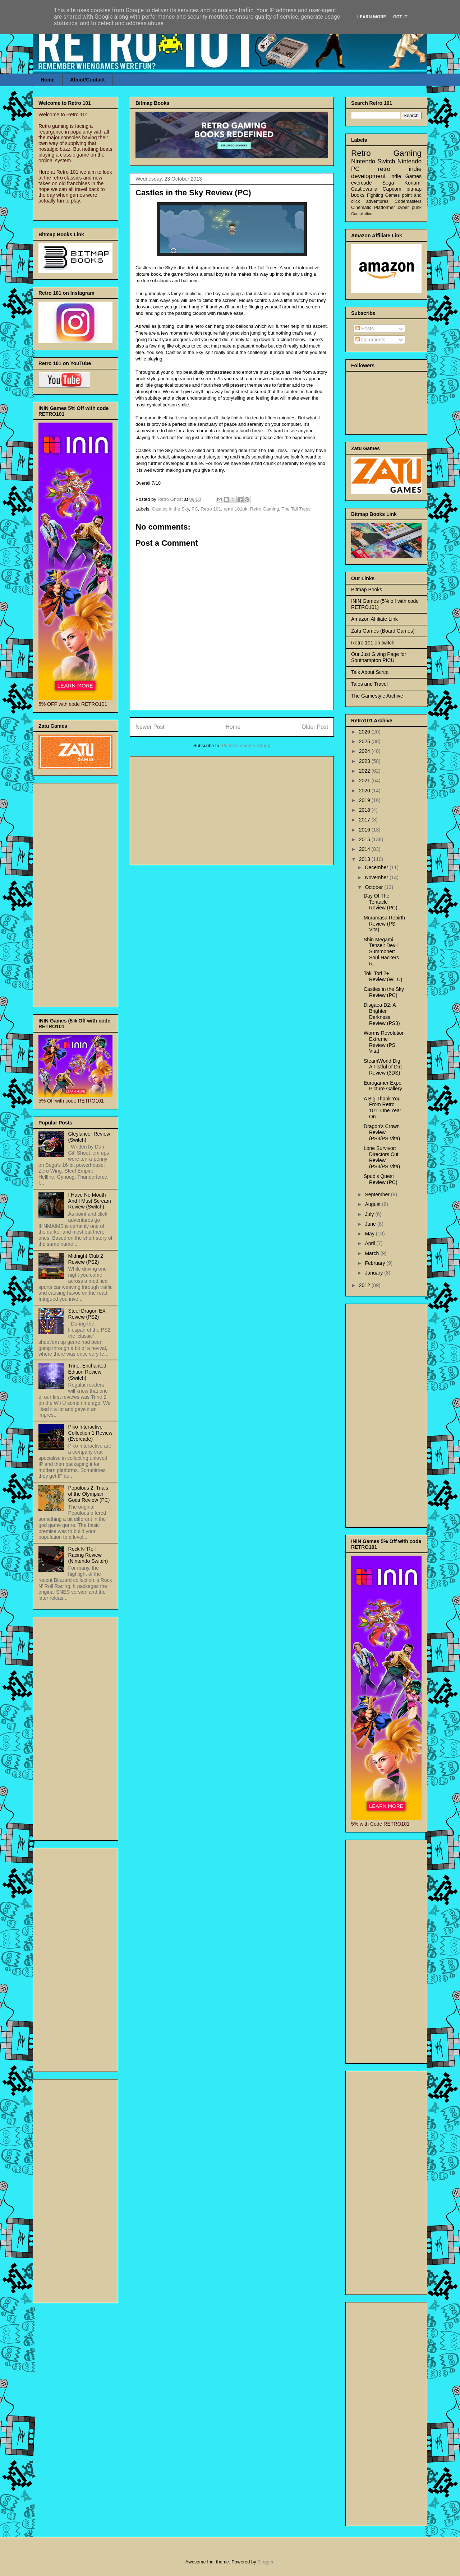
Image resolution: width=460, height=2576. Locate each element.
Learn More (371, 16)
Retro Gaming (264, 509)
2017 (365, 820)
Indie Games (406, 176)
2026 (365, 732)
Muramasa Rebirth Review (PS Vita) (384, 924)
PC (195, 509)
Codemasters (408, 201)
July (370, 1214)
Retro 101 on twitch (373, 643)
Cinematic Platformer (373, 207)
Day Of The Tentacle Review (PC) (380, 902)
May (370, 1233)
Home (48, 80)
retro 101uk (236, 509)
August (373, 1204)
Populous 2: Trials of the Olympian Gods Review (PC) (89, 1494)
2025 (365, 741)
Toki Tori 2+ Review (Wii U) (383, 976)
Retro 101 (211, 509)
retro (384, 169)
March (372, 1253)
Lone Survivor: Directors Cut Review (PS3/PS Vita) (382, 1157)
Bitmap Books (366, 589)
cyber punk (410, 207)
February (375, 1263)
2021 (365, 780)
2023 (365, 761)
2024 (365, 751)
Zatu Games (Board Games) (383, 631)
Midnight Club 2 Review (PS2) (85, 1259)
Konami (413, 183)
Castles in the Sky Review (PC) (384, 992)
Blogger (265, 2562)
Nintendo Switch (373, 161)
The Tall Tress (295, 509)
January (374, 1273)
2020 (365, 790)
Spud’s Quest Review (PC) (380, 1179)
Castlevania (364, 189)
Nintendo (409, 161)
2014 (365, 849)
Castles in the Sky (170, 509)
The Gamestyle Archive (377, 696)
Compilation (361, 213)
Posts (364, 328)
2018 (365, 810)
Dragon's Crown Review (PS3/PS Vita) (382, 1132)
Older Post (315, 727)
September (378, 1194)
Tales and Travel (369, 684)
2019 (365, 800)
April (370, 1243)
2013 (365, 859)
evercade (361, 183)
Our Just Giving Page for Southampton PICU (378, 657)
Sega (388, 183)
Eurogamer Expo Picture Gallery (383, 1086)
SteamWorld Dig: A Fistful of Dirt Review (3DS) (383, 1067)
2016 (365, 830)
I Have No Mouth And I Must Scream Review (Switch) (89, 1201)
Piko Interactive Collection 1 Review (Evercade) (90, 1433)
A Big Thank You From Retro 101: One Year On (382, 1107)
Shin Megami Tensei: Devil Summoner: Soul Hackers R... (381, 951)
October (374, 887)
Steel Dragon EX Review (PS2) (87, 1314)
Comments (370, 340)
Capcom (392, 189)
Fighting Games (383, 195)
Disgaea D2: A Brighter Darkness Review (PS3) (382, 1014)
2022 (365, 771)
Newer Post (150, 727)
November (377, 877)
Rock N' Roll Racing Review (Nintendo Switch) (88, 1555)
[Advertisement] (231, 809)
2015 (365, 839)
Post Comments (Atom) (246, 745)
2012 (365, 1285)
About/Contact (87, 80)
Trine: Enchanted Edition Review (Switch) (87, 1372)
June (371, 1224)
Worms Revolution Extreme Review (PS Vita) (384, 1042)
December (377, 867)
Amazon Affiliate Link (374, 619)
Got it (400, 16)
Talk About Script (369, 672)
